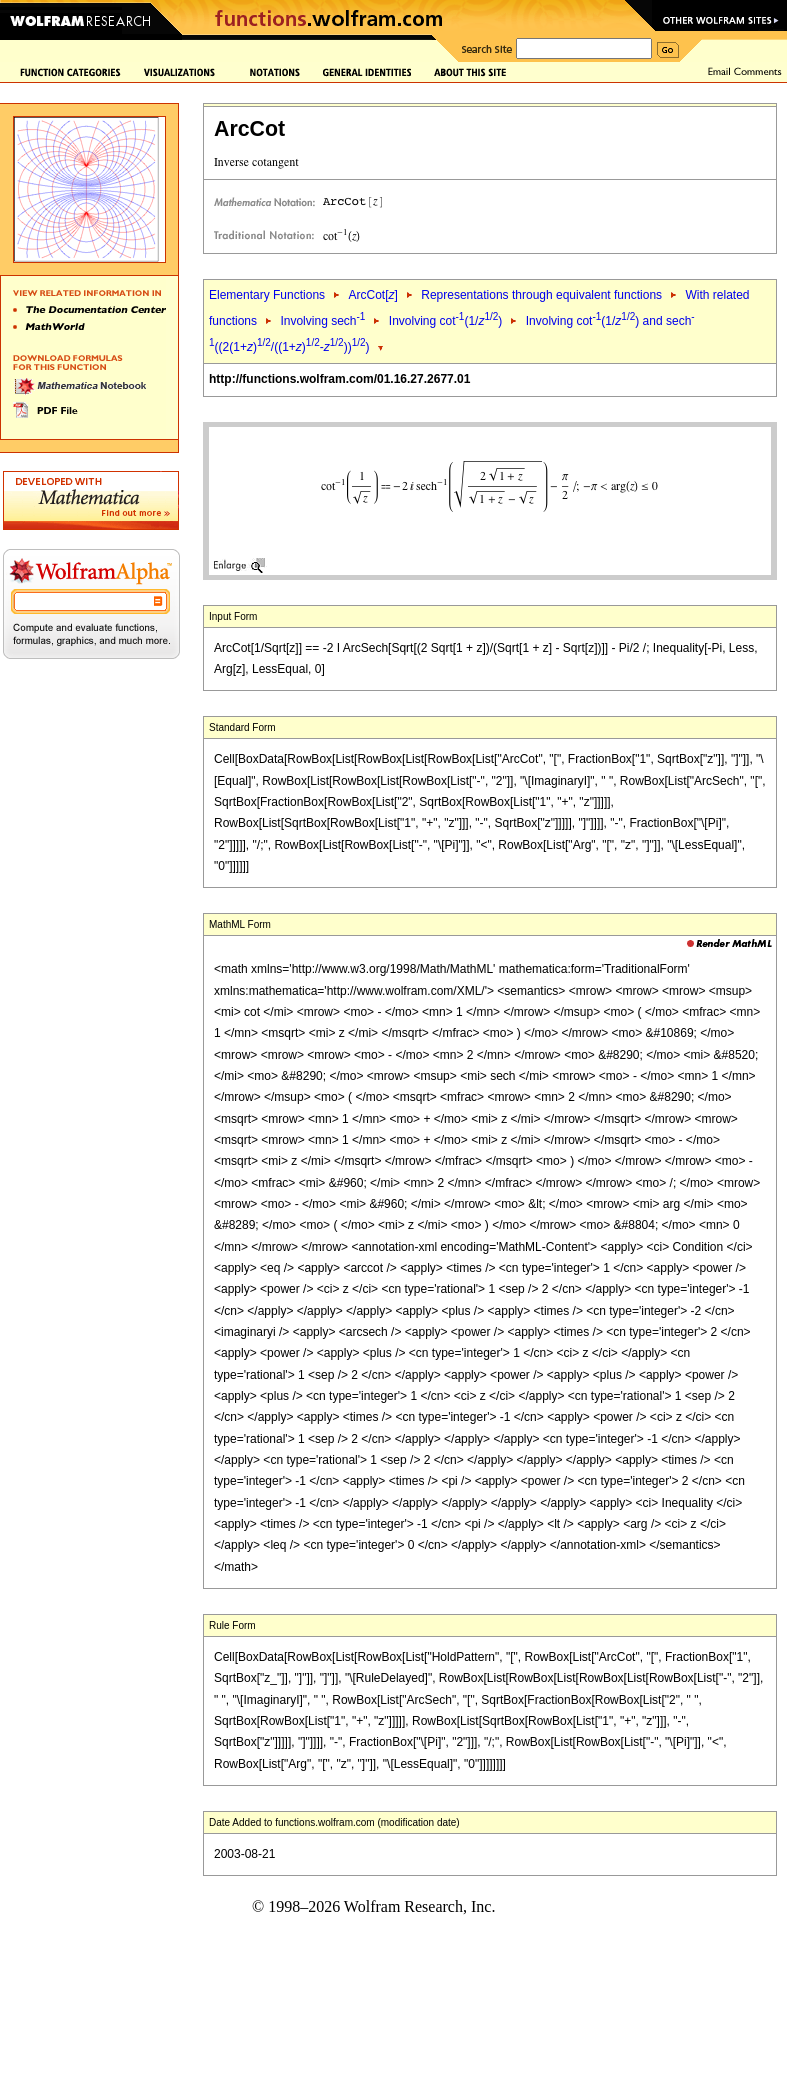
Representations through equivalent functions (541, 295)
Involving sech (322, 321)
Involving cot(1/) (446, 321)
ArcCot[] (372, 295)
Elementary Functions (267, 295)
